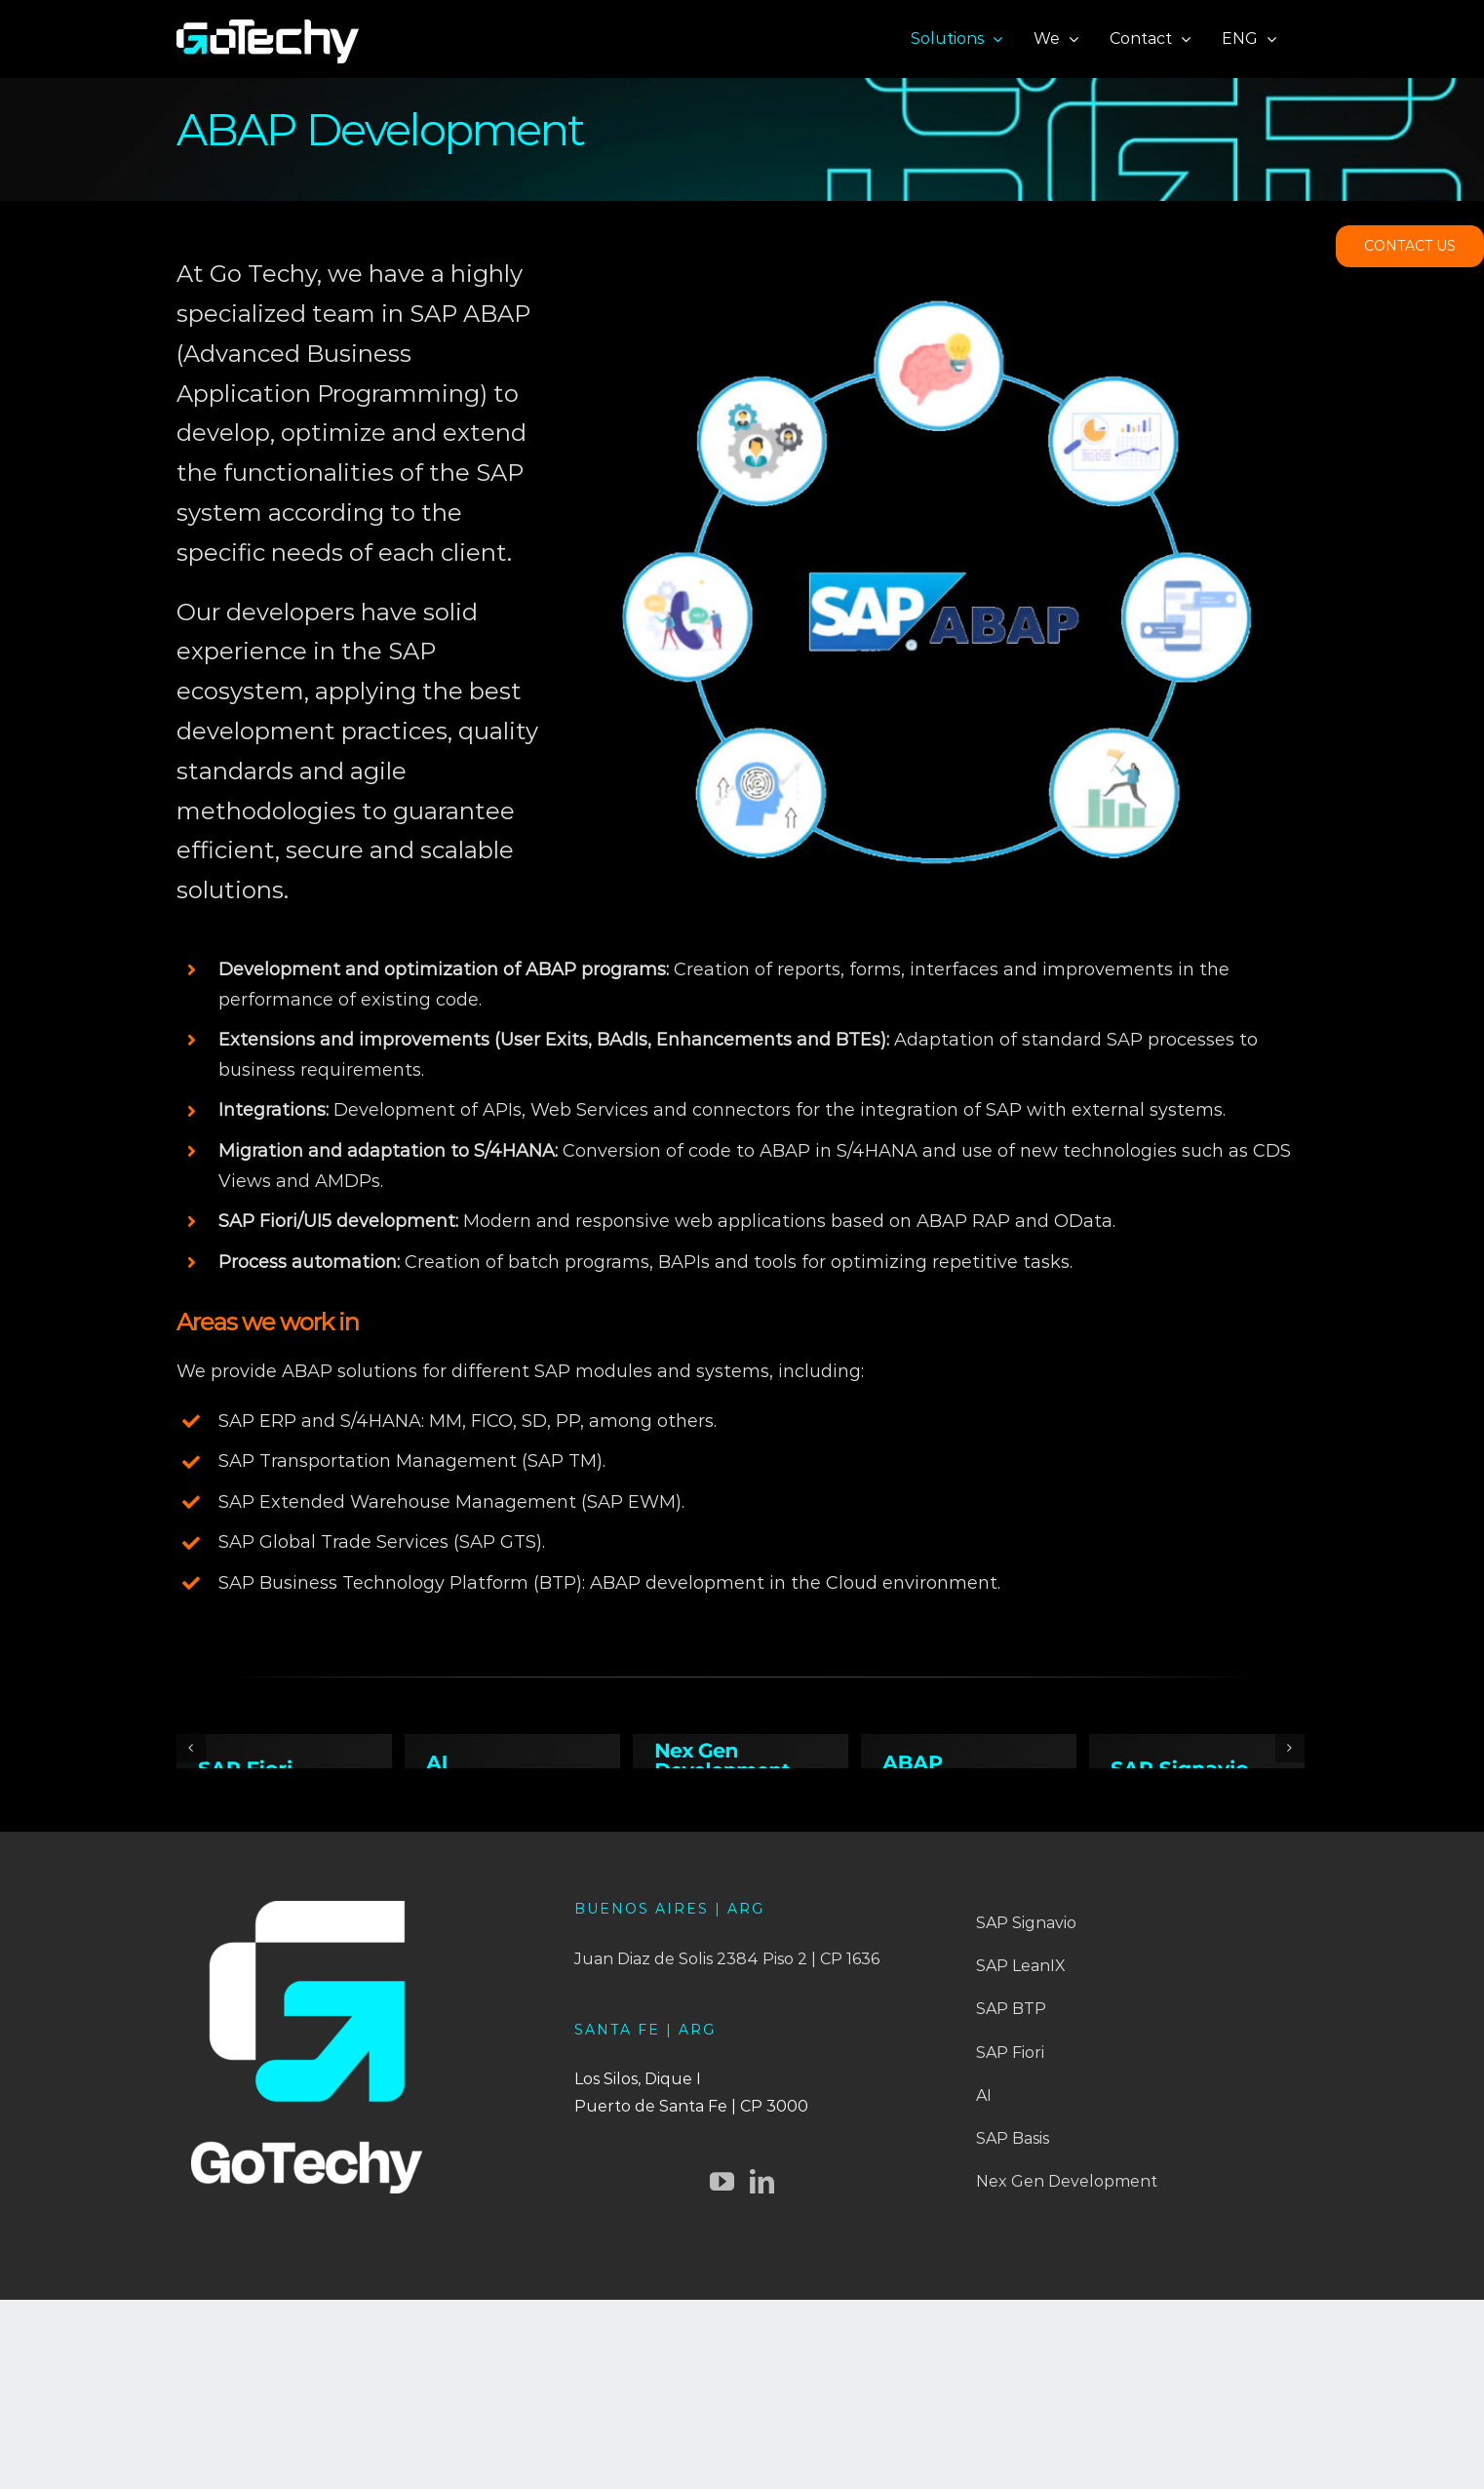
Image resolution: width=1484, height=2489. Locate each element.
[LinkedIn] (762, 2375)
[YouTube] (722, 2375)
